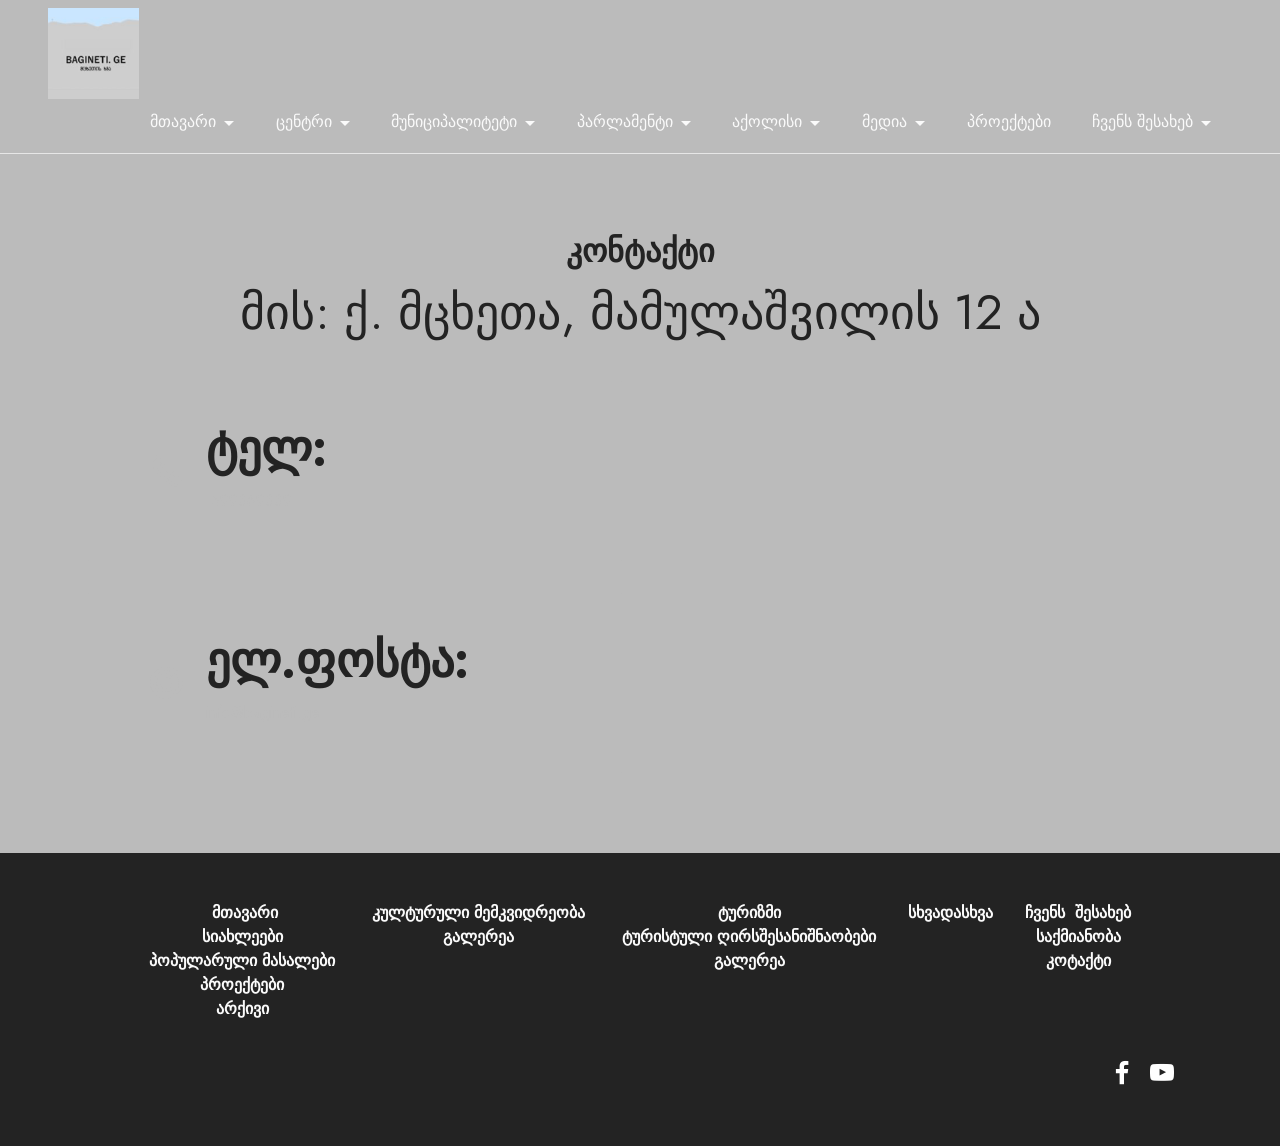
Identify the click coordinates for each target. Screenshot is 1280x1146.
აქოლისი (767, 121)
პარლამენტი (625, 121)
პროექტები (1009, 121)
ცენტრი (304, 121)
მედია (884, 121)
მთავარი (183, 121)
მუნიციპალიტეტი (454, 121)
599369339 (249, 500)
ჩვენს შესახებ (1142, 121)
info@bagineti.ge (263, 731)
